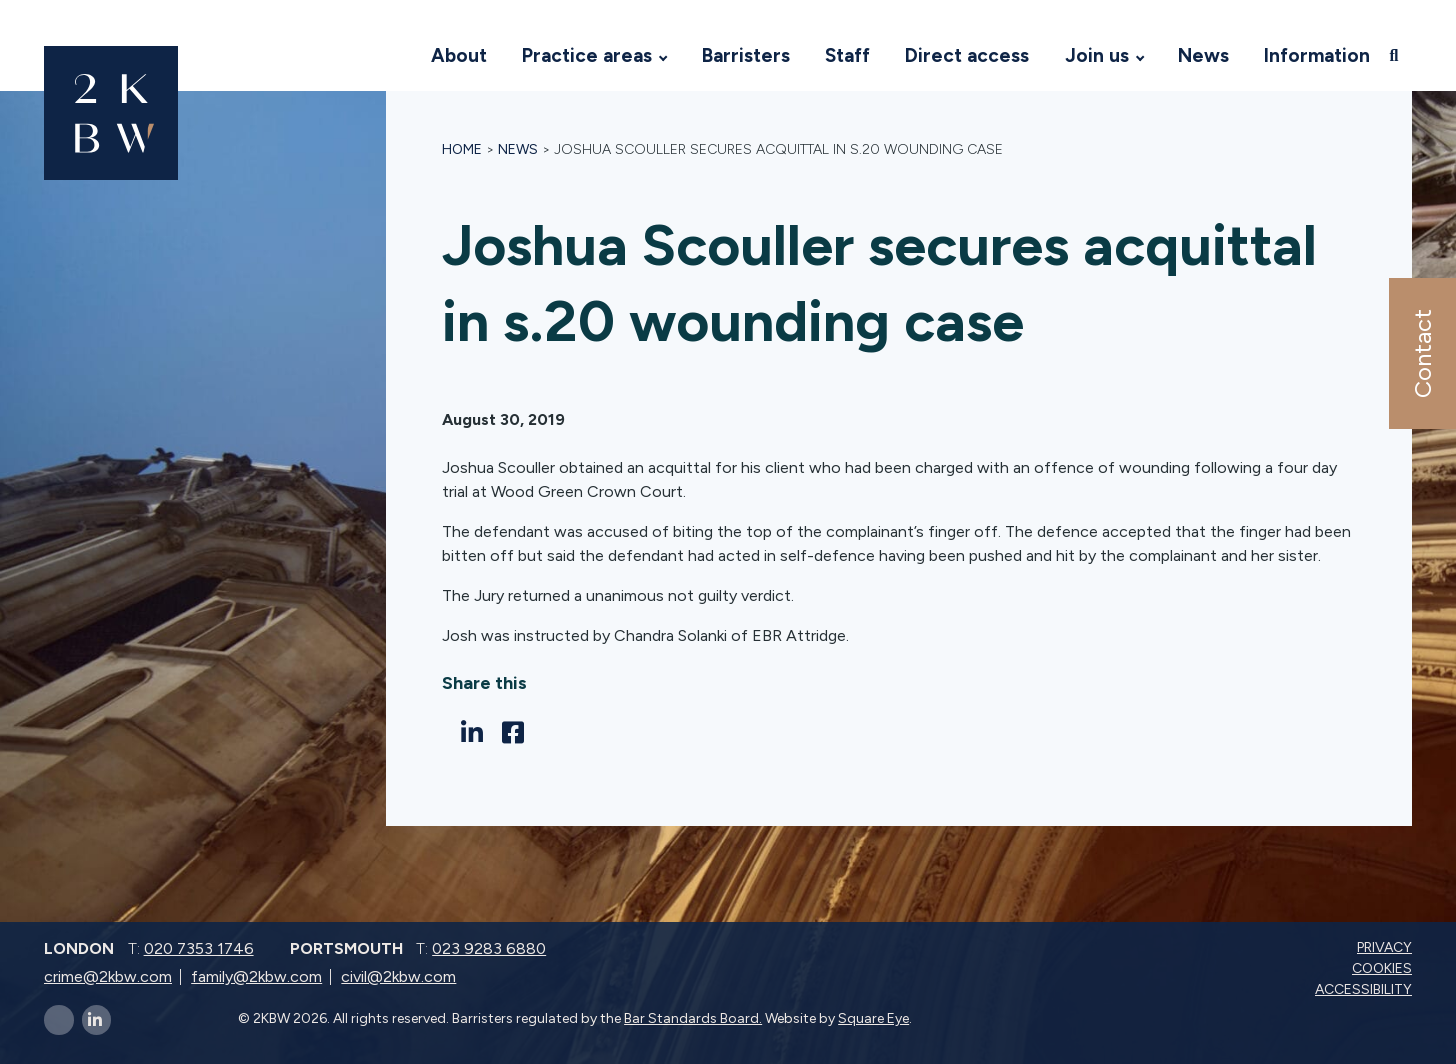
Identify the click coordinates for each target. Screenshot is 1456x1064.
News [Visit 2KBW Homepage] (1203, 55)
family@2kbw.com (256, 976)
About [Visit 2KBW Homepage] (459, 55)
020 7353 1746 (199, 948)
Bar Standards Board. (693, 1018)
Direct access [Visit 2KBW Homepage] (967, 55)
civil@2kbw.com (398, 976)
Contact (1421, 353)
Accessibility (1365, 989)
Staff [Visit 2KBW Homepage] (847, 55)
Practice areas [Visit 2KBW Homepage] (587, 55)
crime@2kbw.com (108, 976)
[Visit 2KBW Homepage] (394, 56)
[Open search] (1396, 55)
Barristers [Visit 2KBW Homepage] (746, 55)
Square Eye (873, 1018)
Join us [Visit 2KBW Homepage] (1097, 55)
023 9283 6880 (489, 948)
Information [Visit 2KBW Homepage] (1317, 55)
